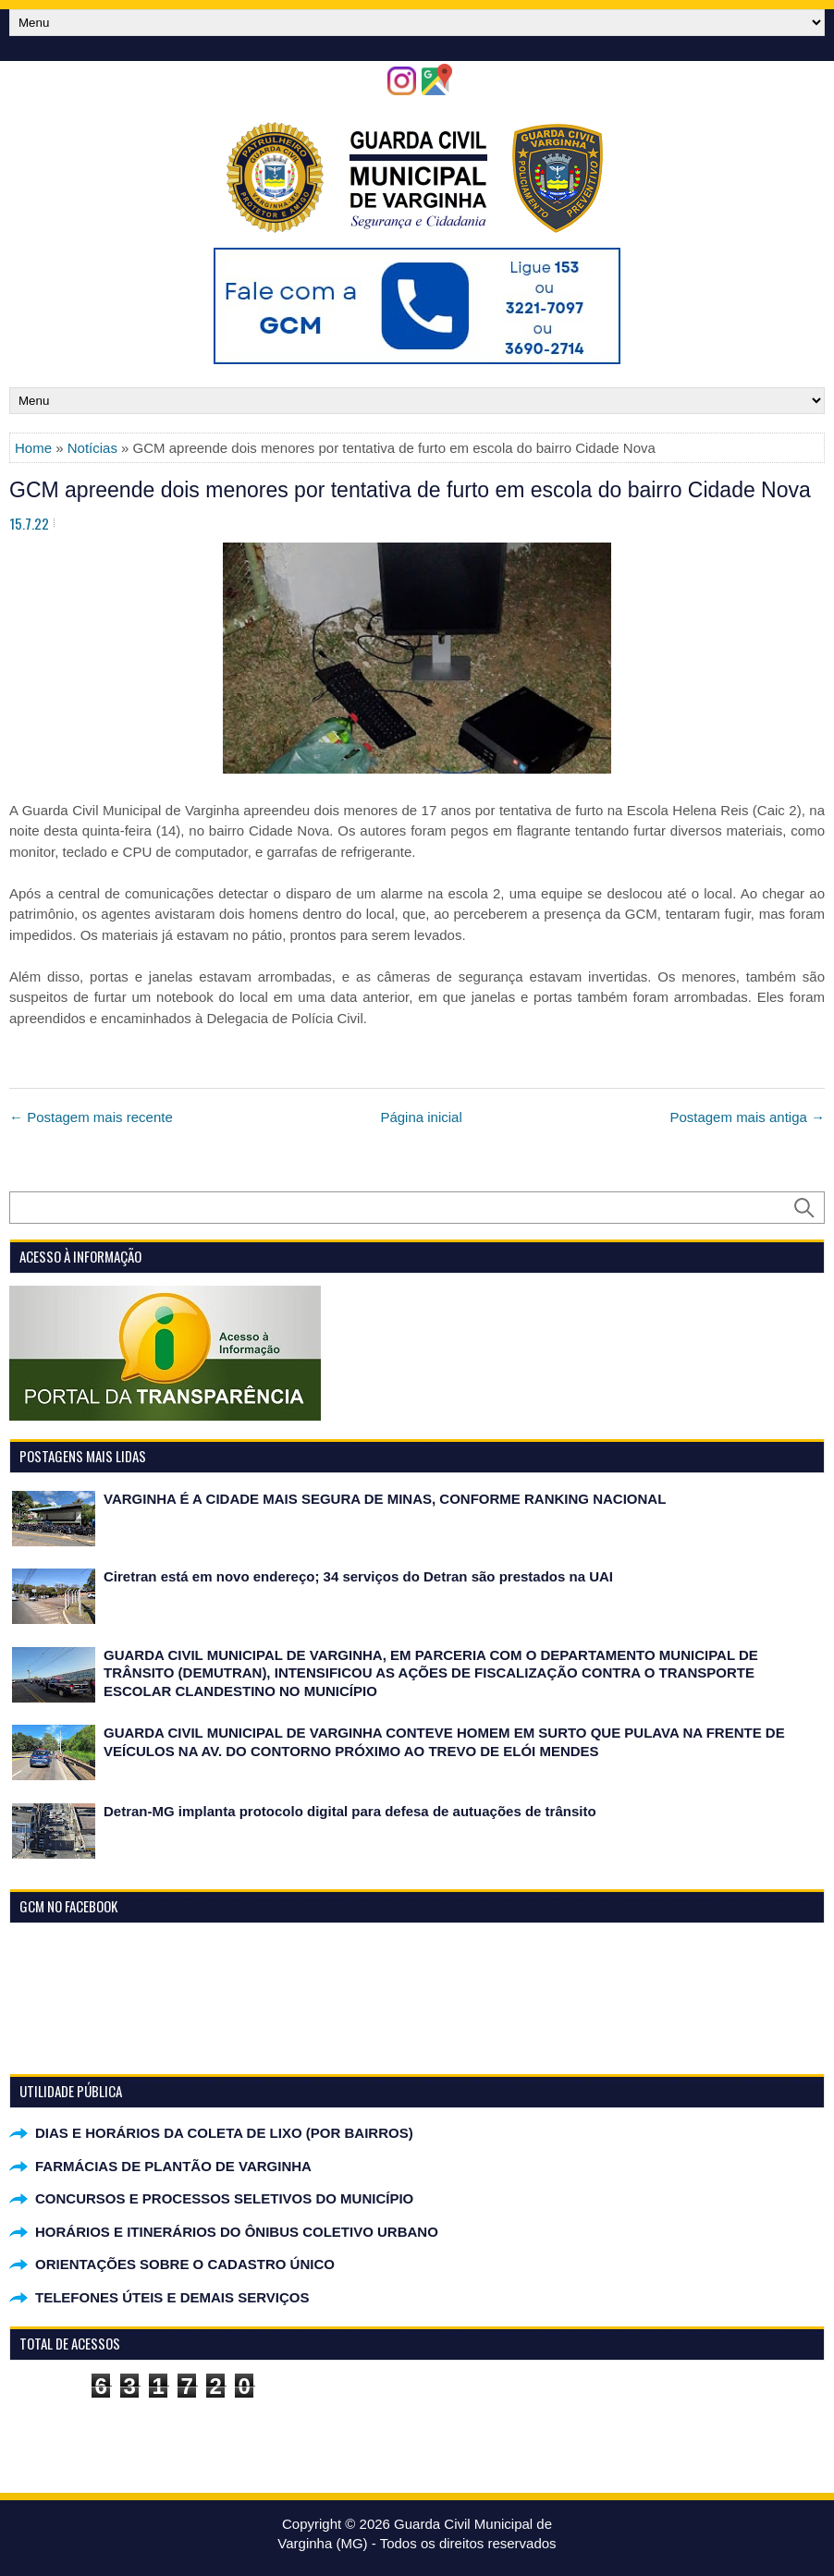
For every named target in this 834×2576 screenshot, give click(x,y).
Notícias (92, 448)
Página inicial (420, 1117)
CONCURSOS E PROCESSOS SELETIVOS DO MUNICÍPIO (224, 2198)
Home (33, 448)
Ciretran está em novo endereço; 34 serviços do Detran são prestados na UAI (358, 1576)
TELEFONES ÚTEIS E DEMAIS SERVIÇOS (172, 2297)
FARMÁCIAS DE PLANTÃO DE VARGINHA (173, 2166)
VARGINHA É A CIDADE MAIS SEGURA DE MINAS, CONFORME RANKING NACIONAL (385, 1499)
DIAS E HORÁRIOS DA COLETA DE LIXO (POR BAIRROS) (224, 2133)
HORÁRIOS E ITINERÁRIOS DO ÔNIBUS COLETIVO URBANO (236, 2232)
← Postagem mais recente (91, 1117)
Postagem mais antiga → (747, 1117)
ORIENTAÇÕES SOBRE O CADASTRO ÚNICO (185, 2264)
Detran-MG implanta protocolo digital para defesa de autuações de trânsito (350, 1811)
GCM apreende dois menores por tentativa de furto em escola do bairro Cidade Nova (410, 490)
